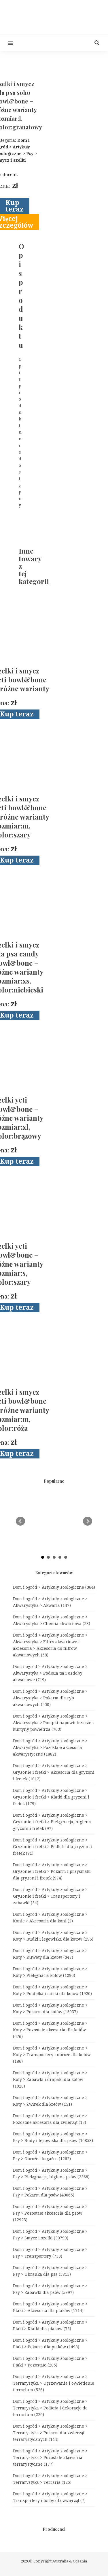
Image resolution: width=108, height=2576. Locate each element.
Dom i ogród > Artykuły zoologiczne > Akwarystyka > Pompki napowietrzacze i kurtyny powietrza (53, 1723)
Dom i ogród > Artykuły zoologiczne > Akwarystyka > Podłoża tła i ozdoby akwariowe (50, 1673)
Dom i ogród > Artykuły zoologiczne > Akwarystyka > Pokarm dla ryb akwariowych (50, 1698)
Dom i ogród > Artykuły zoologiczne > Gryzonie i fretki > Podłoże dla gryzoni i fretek (52, 1847)
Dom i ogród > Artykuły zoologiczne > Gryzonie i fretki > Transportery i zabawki (50, 1896)
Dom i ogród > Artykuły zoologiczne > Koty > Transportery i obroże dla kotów (52, 2055)
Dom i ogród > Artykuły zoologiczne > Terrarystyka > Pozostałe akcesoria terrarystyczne (50, 2457)
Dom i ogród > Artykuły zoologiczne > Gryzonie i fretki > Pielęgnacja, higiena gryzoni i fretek (52, 1822)
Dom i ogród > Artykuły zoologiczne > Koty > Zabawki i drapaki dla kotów (50, 2079)
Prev (20, 1521)
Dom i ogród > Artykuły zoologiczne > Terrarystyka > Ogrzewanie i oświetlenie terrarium (53, 2383)
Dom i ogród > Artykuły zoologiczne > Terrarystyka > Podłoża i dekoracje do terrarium (50, 2408)
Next (87, 1521)
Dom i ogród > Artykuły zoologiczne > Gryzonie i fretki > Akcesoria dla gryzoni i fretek (53, 1772)
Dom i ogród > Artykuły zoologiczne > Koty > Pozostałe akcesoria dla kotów (50, 2030)
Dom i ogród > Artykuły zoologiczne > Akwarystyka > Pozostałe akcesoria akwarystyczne (50, 1747)
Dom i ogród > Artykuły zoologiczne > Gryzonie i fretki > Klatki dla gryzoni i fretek (51, 1797)
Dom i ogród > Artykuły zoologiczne (54, 1587)
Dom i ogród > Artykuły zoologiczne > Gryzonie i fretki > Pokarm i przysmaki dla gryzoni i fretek (52, 1871)
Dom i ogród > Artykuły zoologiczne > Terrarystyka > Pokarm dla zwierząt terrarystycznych (50, 2433)
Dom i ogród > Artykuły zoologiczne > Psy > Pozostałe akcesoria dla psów (50, 2213)
